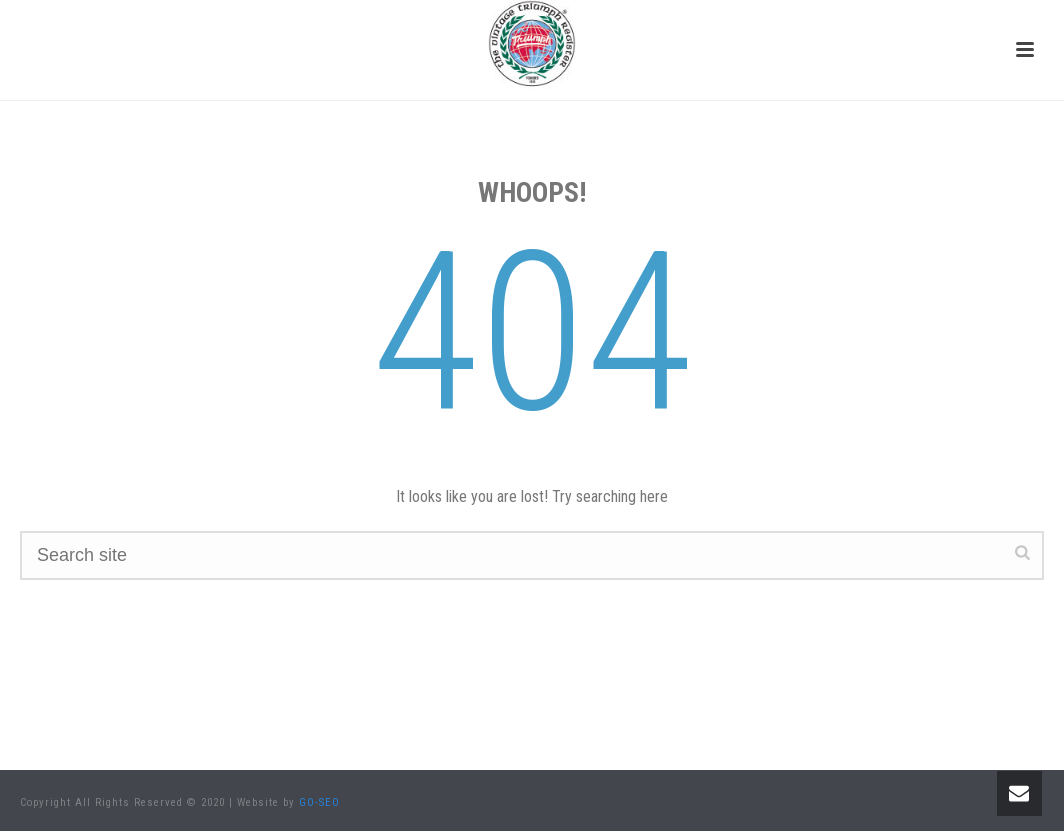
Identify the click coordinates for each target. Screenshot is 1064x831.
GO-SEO (319, 802)
